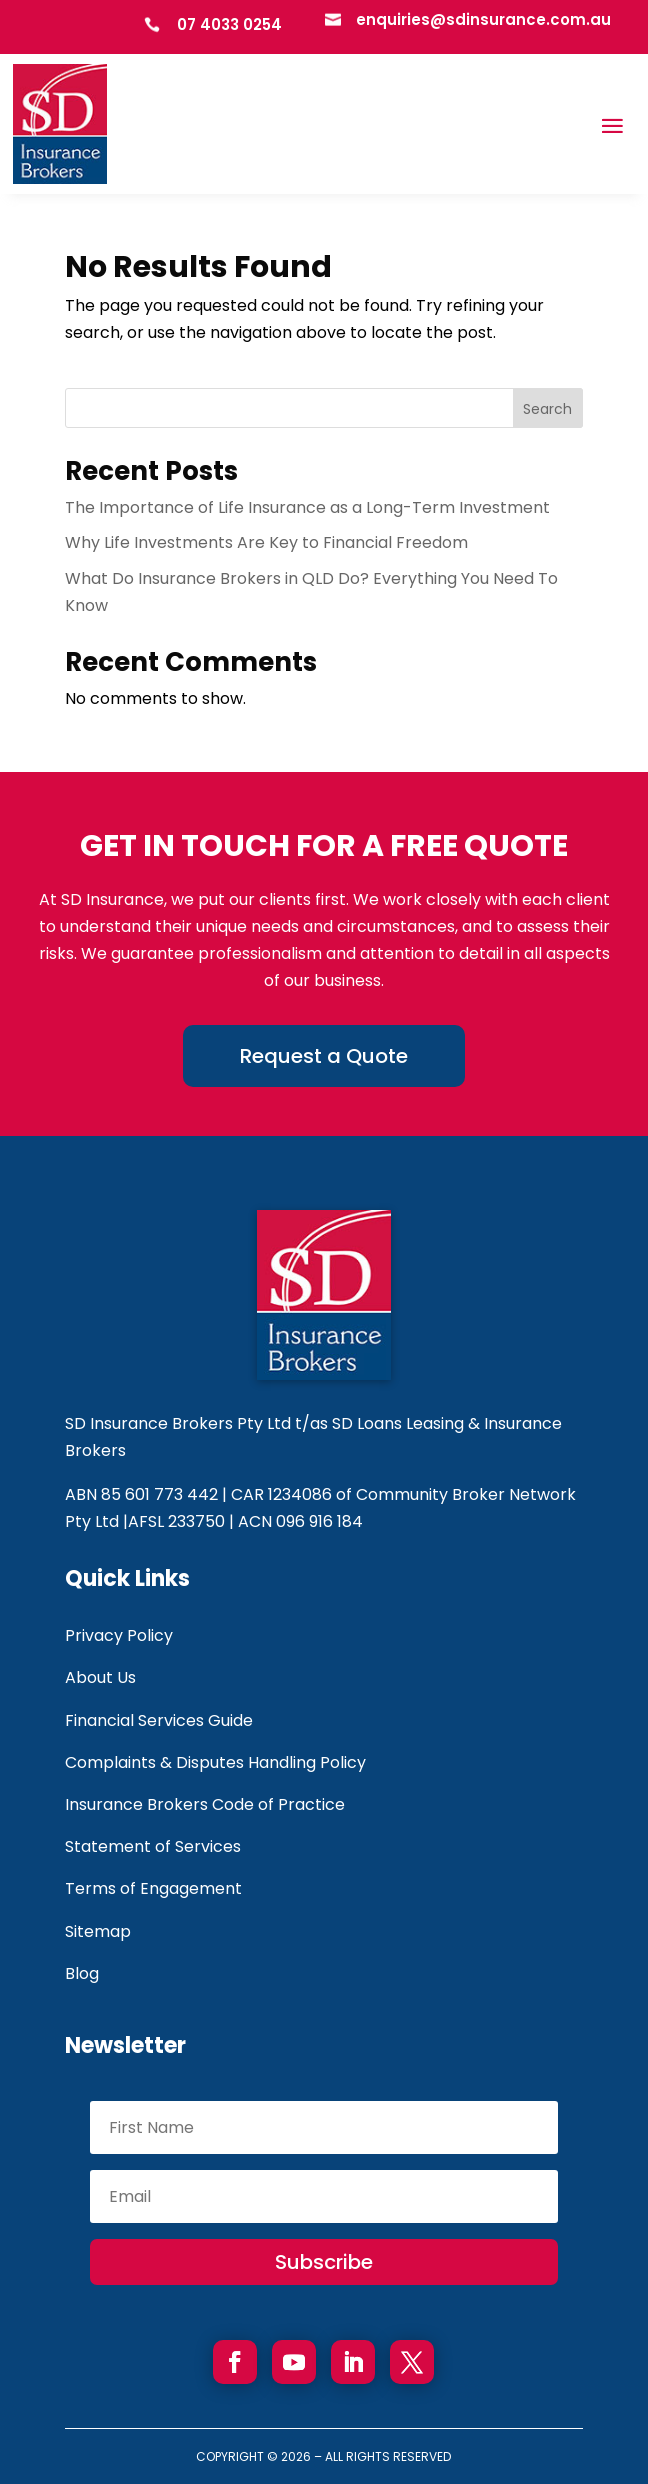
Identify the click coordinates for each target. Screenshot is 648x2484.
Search (547, 409)
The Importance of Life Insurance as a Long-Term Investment (307, 507)
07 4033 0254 (229, 24)
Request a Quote (324, 1056)
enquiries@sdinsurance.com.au (483, 19)
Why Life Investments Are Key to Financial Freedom (266, 542)
